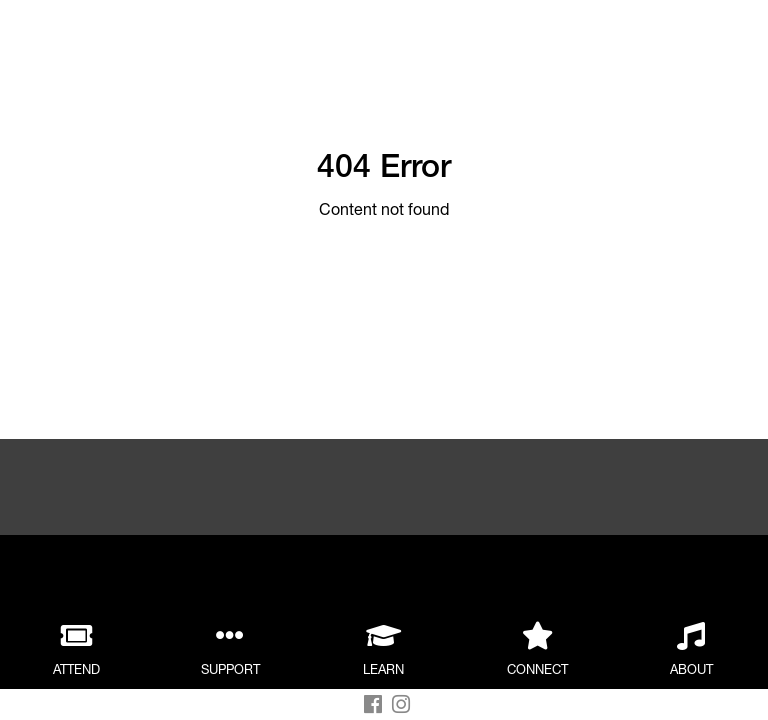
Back (225, 37)
